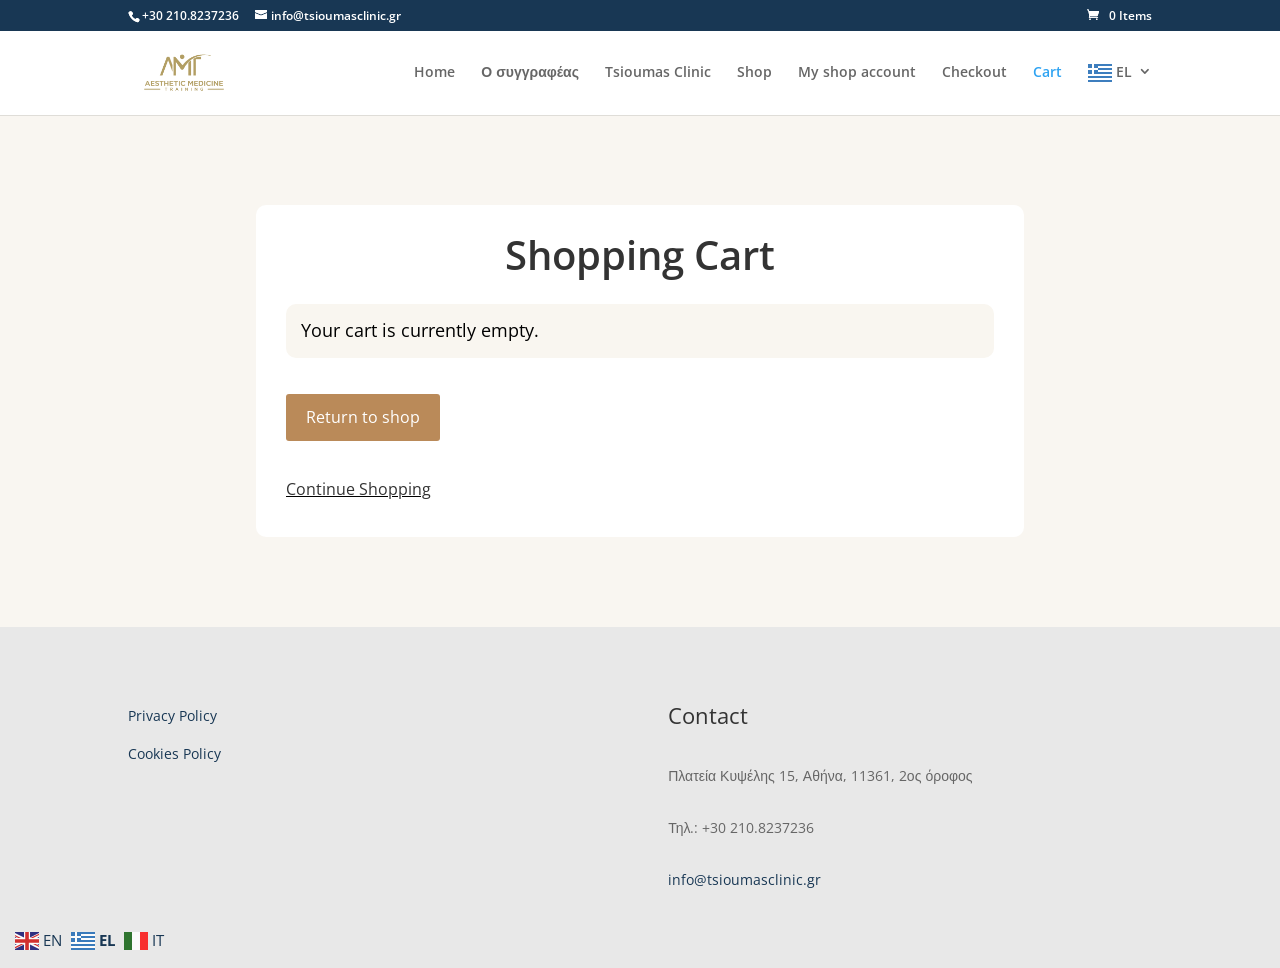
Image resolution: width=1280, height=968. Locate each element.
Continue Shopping (358, 489)
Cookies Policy (174, 753)
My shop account (857, 73)
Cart (1047, 73)
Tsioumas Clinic (658, 73)
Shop (754, 73)
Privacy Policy (172, 715)
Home (434, 73)
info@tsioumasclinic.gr (744, 879)
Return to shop (363, 417)
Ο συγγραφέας (530, 73)
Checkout (974, 73)
